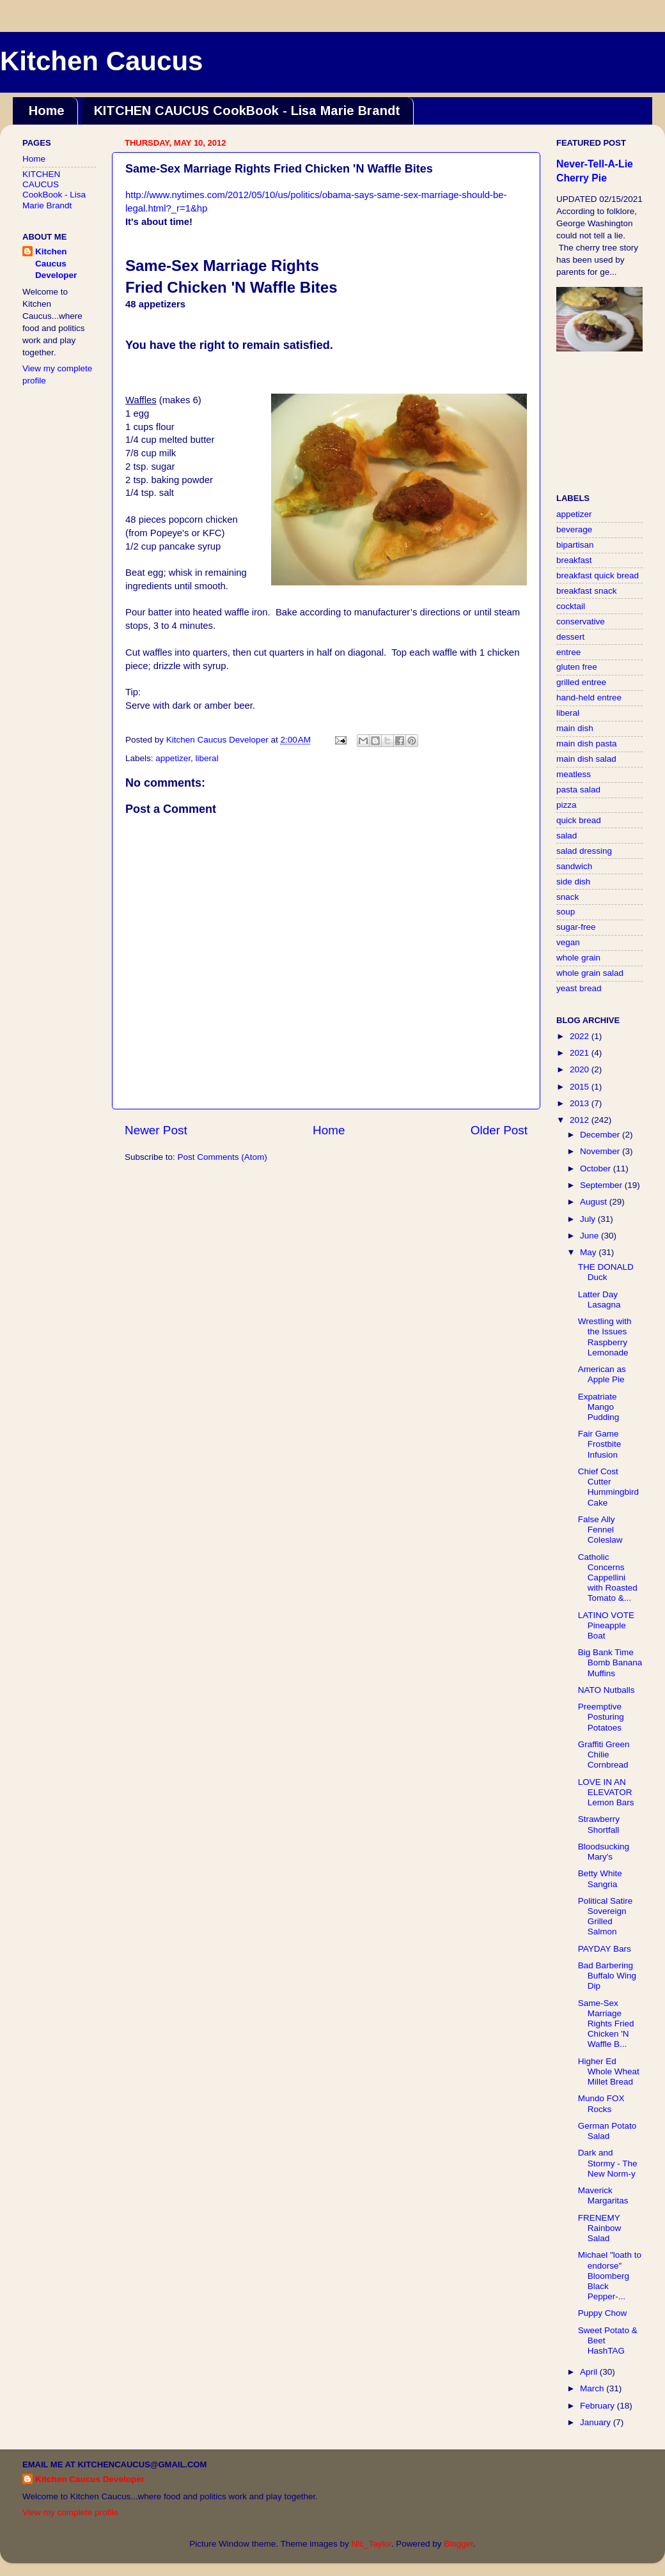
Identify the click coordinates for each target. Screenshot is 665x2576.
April (590, 2372)
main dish (574, 728)
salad (566, 835)
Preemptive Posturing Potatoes (601, 1717)
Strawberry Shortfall (599, 1824)
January (596, 2422)
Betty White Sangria (600, 1878)
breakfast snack (586, 591)
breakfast (574, 560)
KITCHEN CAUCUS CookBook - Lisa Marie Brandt (247, 111)
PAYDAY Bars (604, 1949)
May (589, 1252)
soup (565, 911)
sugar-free (576, 927)
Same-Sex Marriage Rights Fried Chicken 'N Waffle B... (606, 2023)
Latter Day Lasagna (599, 1299)
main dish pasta (586, 743)
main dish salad (586, 759)
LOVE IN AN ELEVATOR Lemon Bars (606, 1792)
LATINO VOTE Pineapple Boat (606, 1625)
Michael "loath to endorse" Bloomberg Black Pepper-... (609, 2275)
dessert (570, 637)
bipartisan (575, 545)
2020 (580, 1069)
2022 (580, 1036)
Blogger (458, 2544)
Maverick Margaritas (603, 2195)
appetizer (173, 758)
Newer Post (156, 1130)
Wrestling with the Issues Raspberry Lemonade (605, 1336)
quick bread (578, 820)
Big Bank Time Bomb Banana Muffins (610, 1662)
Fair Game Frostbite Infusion (600, 1444)
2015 (580, 1086)
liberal (207, 758)
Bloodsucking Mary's (603, 1852)
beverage (574, 529)
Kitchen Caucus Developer (56, 264)
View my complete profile (70, 2512)
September (602, 1185)
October (596, 1168)
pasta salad (578, 789)
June (590, 1235)
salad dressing (584, 851)
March (593, 2388)
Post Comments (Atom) (222, 1157)
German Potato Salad (607, 2131)
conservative (580, 621)
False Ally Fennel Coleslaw (600, 1530)
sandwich (574, 866)
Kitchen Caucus (101, 61)
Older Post (499, 1130)
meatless (573, 774)
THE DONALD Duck (606, 1272)
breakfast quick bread (597, 575)
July (589, 1219)
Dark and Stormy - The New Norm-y (608, 2163)
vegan (568, 942)
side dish (573, 881)
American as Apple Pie (602, 1374)
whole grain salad (589, 973)
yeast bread (579, 988)
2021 (580, 1053)
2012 (580, 1120)
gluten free (576, 667)
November (601, 1151)
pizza (566, 805)
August (594, 1202)
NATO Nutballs (606, 1690)
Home (47, 111)
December (601, 1134)
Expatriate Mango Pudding (599, 1407)
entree (568, 652)
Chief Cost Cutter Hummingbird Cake (608, 1487)
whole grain (578, 957)
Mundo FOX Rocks (601, 2103)
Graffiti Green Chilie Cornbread (604, 1754)
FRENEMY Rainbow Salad (600, 2228)
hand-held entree (589, 697)
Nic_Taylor (371, 2544)
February (598, 2405)
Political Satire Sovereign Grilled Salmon (605, 1916)
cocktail (570, 606)
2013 (580, 1103)
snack (567, 897)
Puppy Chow (602, 2313)
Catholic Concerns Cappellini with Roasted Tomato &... (608, 1577)
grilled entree (581, 682)
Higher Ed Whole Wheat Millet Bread (608, 2071)
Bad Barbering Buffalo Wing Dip (607, 1976)
